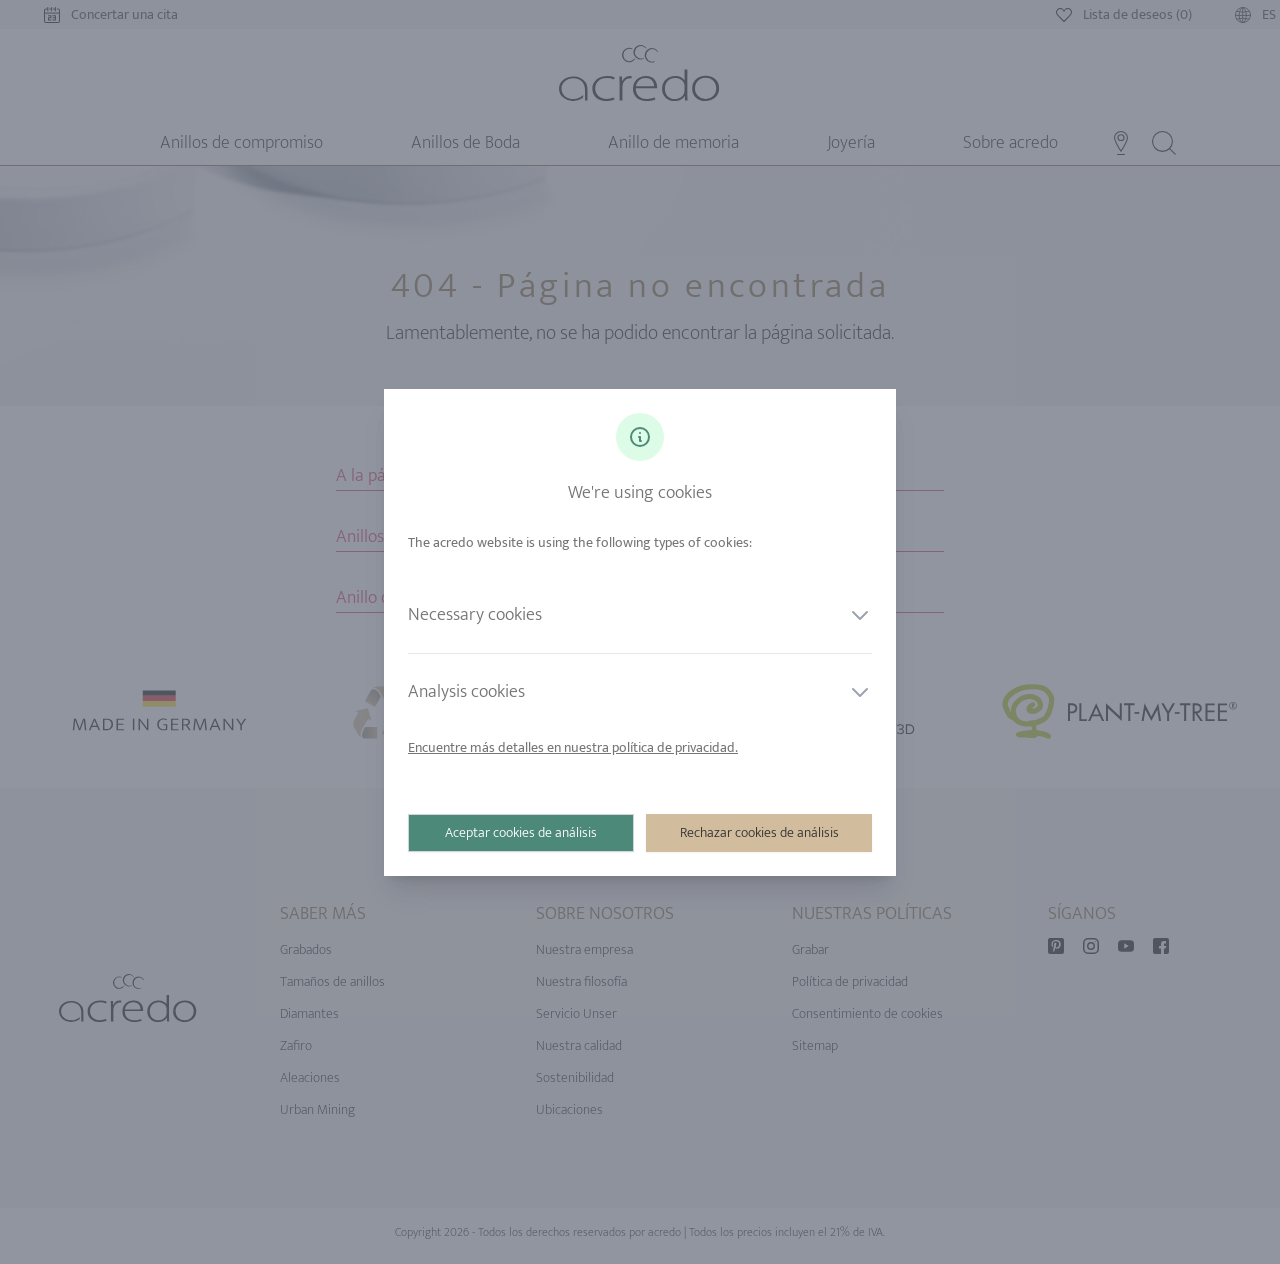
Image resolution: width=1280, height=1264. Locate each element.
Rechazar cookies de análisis (759, 832)
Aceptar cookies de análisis (521, 832)
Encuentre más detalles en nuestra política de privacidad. (573, 747)
